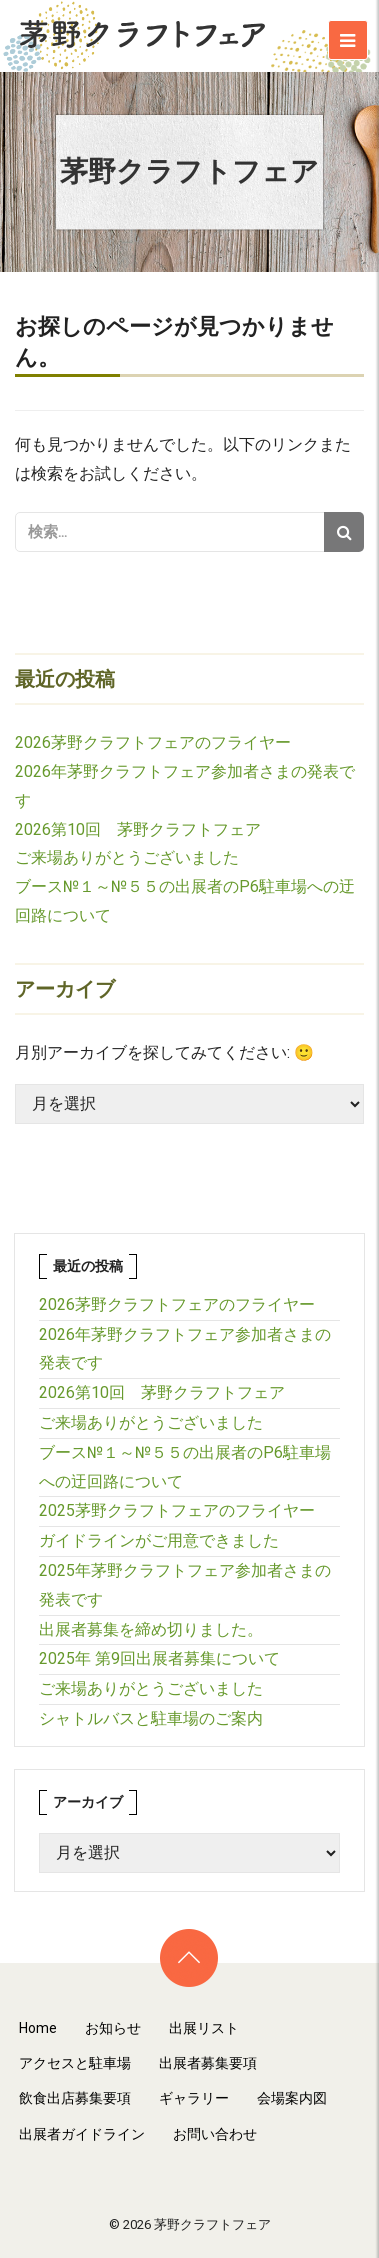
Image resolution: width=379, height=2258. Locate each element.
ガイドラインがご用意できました (159, 1540)
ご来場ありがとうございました (127, 857)
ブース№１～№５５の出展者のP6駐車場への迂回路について (185, 1467)
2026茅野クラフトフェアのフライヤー (153, 742)
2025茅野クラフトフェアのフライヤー (177, 1510)
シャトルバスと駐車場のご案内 (151, 1718)
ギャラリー (194, 2098)
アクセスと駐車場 (75, 2063)
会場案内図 (292, 2098)
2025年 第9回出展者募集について (159, 1658)
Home (38, 2028)
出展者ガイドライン (82, 2134)
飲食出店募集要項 (75, 2098)
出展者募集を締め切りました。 (151, 1629)
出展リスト (204, 2028)
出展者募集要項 (208, 2063)
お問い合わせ (215, 2134)
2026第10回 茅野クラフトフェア (138, 829)
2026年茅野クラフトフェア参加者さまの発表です (185, 1349)
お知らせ (113, 2028)
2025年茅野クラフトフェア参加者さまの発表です (185, 1585)
